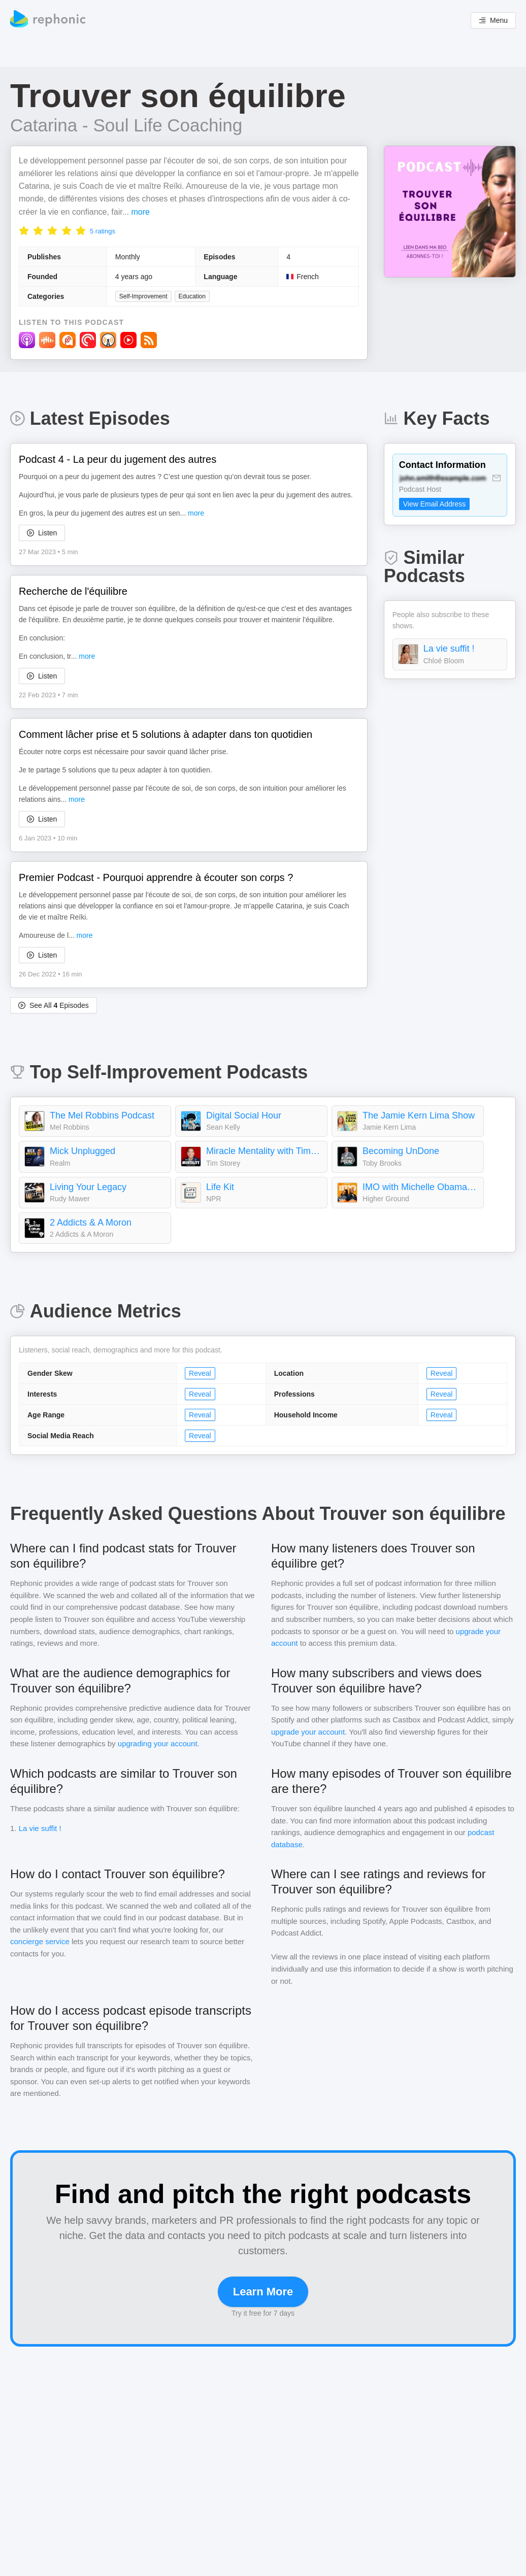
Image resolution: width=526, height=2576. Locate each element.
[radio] (24, 230)
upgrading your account (158, 1743)
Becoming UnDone (401, 1151)
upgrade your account (308, 1731)
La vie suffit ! (449, 648)
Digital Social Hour (243, 1115)
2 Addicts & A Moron (91, 1222)
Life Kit (220, 1187)
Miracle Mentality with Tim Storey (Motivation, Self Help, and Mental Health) (264, 1151)
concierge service (40, 1941)
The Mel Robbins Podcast (102, 1115)
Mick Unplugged (82, 1151)
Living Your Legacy (88, 1187)
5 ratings (102, 231)
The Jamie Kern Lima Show (419, 1115)
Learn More (263, 2291)
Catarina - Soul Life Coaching (126, 125)
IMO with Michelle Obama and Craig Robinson (420, 1187)
